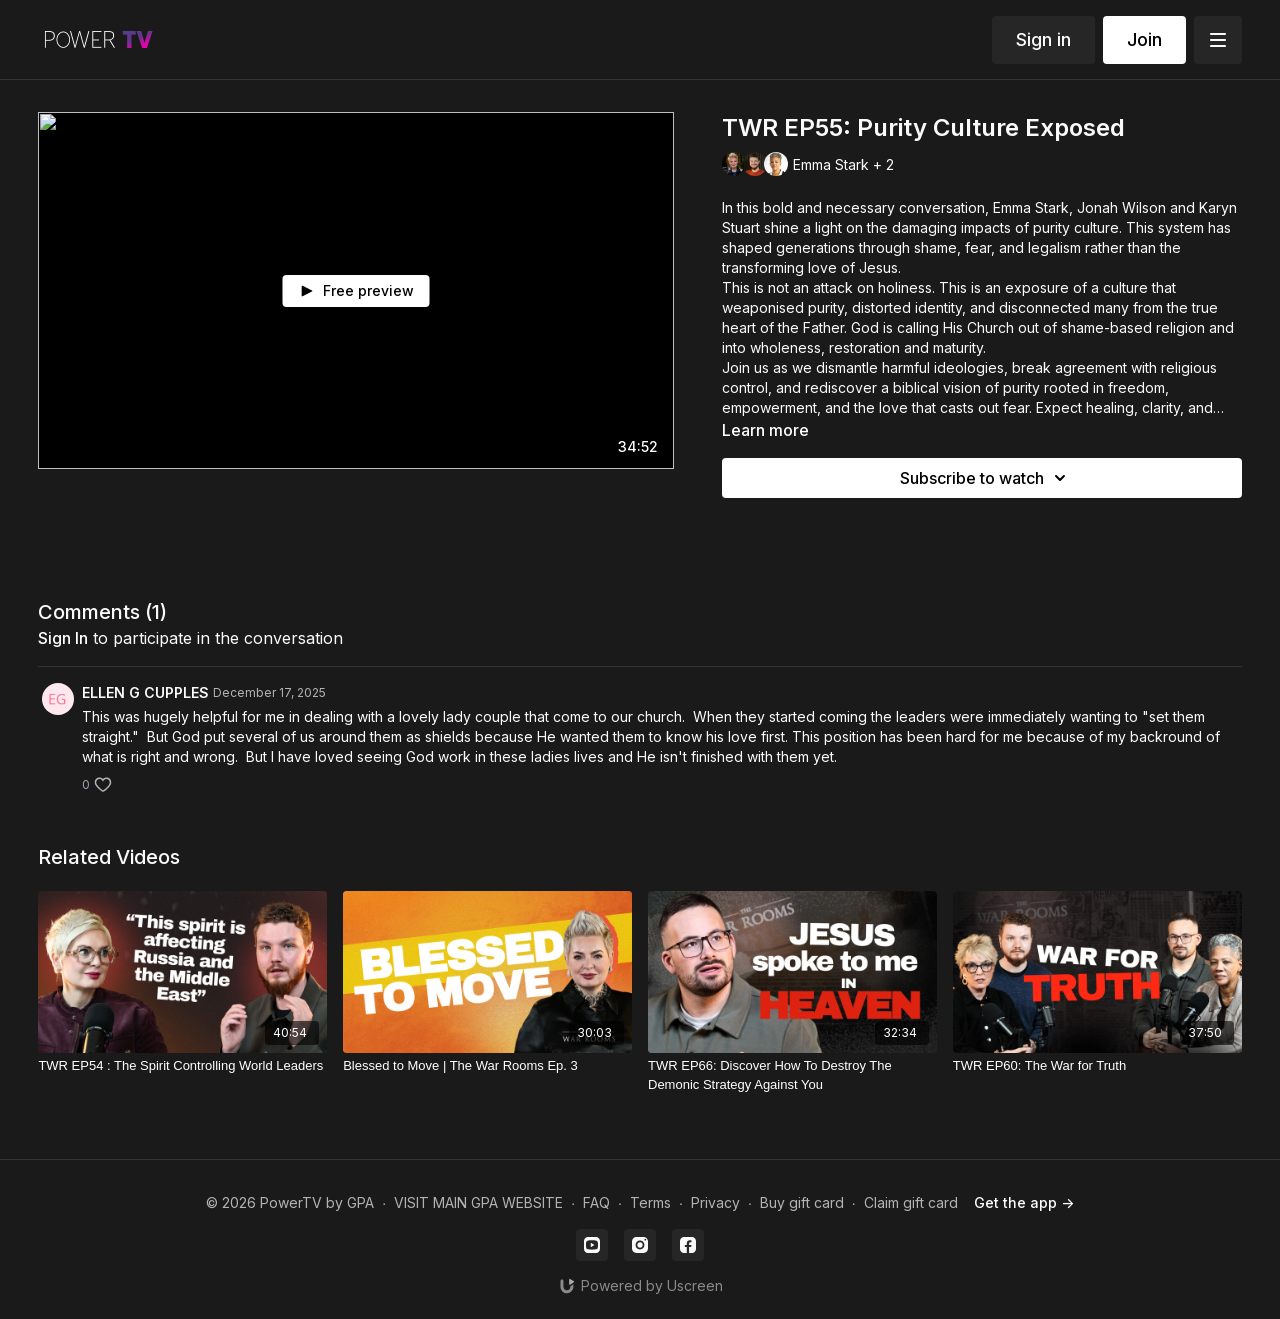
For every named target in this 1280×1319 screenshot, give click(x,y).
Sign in (1043, 39)
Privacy (715, 1202)
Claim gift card (911, 1202)
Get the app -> (1024, 1202)
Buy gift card (802, 1202)
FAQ (596, 1202)
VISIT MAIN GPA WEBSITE (478, 1202)
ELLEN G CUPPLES (145, 692)
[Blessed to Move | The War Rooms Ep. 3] (487, 1066)
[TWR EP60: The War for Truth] (1097, 1066)
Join (1144, 39)
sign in (63, 638)
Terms (650, 1202)
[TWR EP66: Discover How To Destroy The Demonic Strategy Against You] (792, 1075)
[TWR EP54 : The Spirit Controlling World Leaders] (182, 1066)
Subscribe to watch (986, 478)
